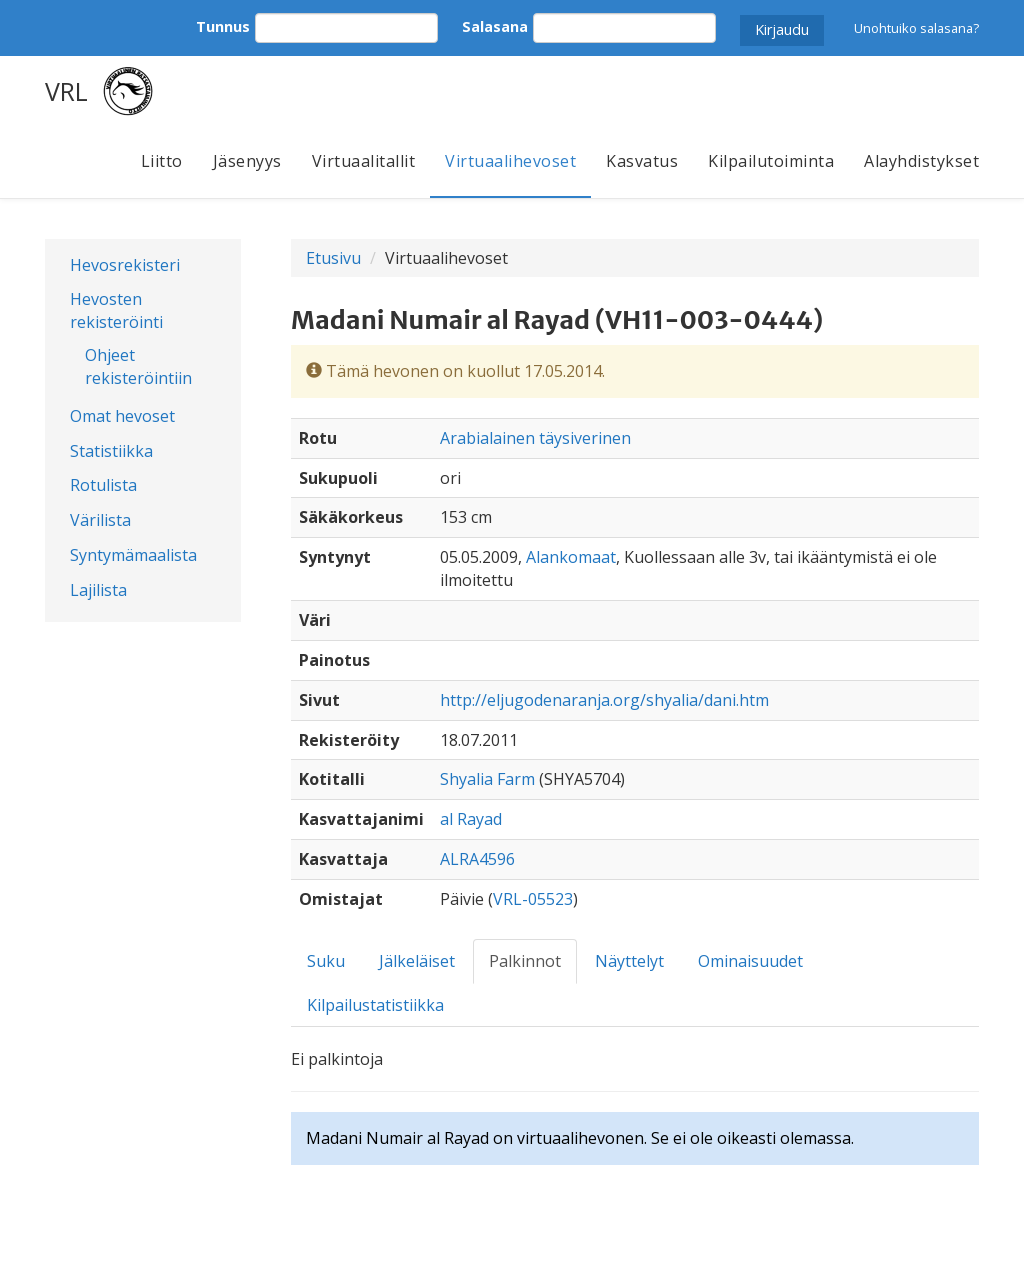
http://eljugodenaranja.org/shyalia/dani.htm (604, 700)
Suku (326, 961)
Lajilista (98, 590)
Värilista (100, 520)
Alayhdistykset (921, 161)
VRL (66, 91)
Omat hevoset (122, 416)
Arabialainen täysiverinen (535, 438)
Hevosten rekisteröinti (116, 310)
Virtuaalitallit (364, 161)
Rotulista (103, 485)
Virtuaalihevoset (510, 161)
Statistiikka (111, 451)
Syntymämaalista (133, 555)
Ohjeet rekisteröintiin (138, 366)
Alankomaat (571, 557)
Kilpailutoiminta (771, 161)
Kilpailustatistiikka (375, 1005)
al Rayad (471, 819)
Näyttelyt (629, 961)
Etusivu (333, 258)
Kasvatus (642, 161)
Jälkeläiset (417, 961)
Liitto (162, 161)
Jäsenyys (247, 161)
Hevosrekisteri (125, 265)
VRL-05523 (533, 899)
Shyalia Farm (487, 779)
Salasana (495, 26)
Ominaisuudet (750, 961)
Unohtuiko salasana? (916, 28)
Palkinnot (525, 961)
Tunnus (223, 26)
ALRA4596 (477, 859)
